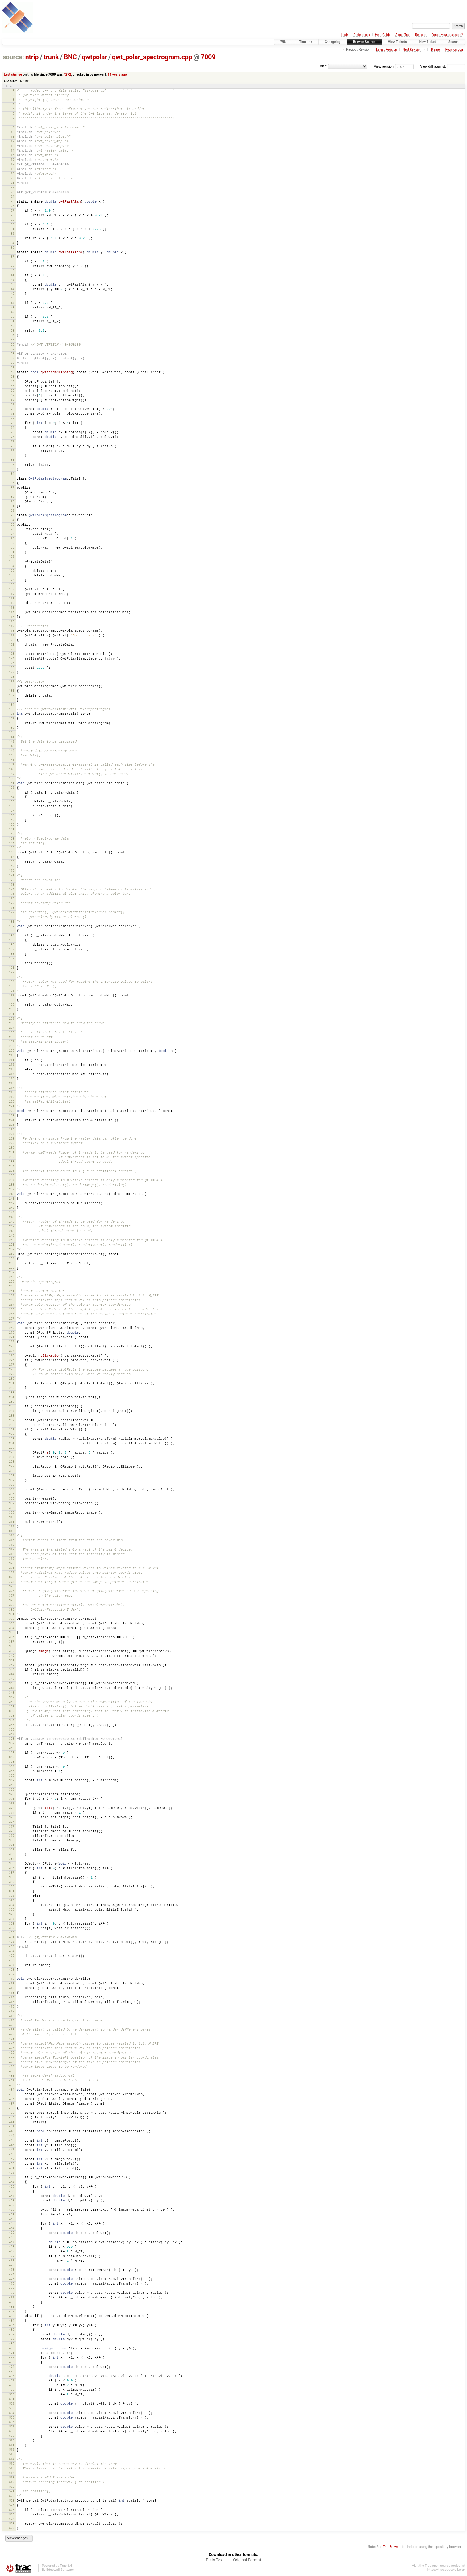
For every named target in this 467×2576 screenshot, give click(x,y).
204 (11, 1027)
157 (11, 810)
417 (11, 2011)
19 (12, 173)
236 (11, 1175)
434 (11, 2089)
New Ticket (427, 42)
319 (11, 1558)
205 (11, 1032)
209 (11, 1050)
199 (11, 1004)
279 (11, 1374)
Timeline (305, 42)
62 (12, 372)
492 (11, 2357)
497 (11, 2380)
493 (11, 2362)
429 (11, 2066)
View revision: (384, 67)
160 (11, 824)
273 (11, 1346)
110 (11, 593)
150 (11, 778)
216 (11, 1083)
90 (12, 501)
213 (11, 1069)
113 (11, 607)
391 (11, 1891)
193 (11, 976)
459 (11, 2205)
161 (11, 829)
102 (11, 556)
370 (11, 1794)
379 (11, 1835)
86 (12, 482)
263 (11, 1300)
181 (11, 921)
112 (11, 603)
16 (12, 159)
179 (11, 912)
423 (11, 2038)
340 (11, 1655)
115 (11, 616)
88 (12, 492)
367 (11, 1780)
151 (11, 783)
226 (11, 1129)
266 (11, 1314)
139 (11, 727)
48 (12, 307)
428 (11, 2061)
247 (11, 1226)
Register (421, 34)
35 (12, 247)
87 (12, 487)
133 (11, 700)
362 (11, 1757)
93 (12, 515)
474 (11, 2274)
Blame (435, 49)
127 (11, 672)
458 (11, 2200)
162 (11, 834)
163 (11, 838)
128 (11, 676)
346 (11, 1683)
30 (12, 224)
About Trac (402, 34)
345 (11, 1678)
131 (11, 690)
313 (11, 1531)
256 (11, 1267)
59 (12, 358)
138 (11, 723)
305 (11, 1494)
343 (11, 1669)
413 (11, 1992)
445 (11, 2140)
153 (11, 792)
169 (11, 866)
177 (11, 903)
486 (11, 2329)
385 (11, 1863)
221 (11, 1106)
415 (11, 2002)
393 (11, 1900)
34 (12, 243)
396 (11, 1914)
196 (11, 990)
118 (11, 630)
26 (12, 205)
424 (11, 2043)
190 (11, 963)
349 (11, 1697)
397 (11, 1918)
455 (11, 2186)
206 (11, 1037)
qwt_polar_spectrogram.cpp (152, 57)
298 (11, 1461)
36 (12, 252)
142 (11, 741)
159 (11, 820)
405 (11, 1955)
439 (11, 2112)
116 (11, 621)
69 (12, 404)
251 (11, 1244)
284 (11, 1397)
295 (11, 1447)
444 (11, 2135)
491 (11, 2352)
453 (11, 2177)
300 (11, 1470)
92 (12, 510)
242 (11, 1203)
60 (12, 362)
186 (11, 944)
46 (12, 298)
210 (11, 1055)
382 (11, 1849)
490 (11, 2348)
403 (11, 1946)
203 (11, 1023)
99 (12, 543)
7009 (208, 57)
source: (13, 57)
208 (11, 1046)
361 (11, 1752)
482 (11, 2311)
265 (11, 1309)
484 (11, 2320)
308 (11, 1508)
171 (11, 875)
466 (11, 2237)
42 (12, 279)
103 (11, 561)
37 (12, 256)
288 (11, 1415)
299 (11, 1466)
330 (11, 1609)
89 (12, 496)
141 (11, 737)
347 (11, 1688)
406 (11, 1960)
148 (11, 769)
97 (12, 533)
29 (12, 219)
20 (12, 178)
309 (11, 1512)
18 (12, 168)
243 (11, 1207)
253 (11, 1253)
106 (11, 575)
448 (11, 2154)
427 (11, 2057)
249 (11, 1235)
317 (11, 1549)
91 (12, 506)
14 (12, 150)
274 (11, 1350)
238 (11, 1184)
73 (12, 423)
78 (12, 446)
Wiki (283, 42)
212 (11, 1064)
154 (11, 796)
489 (11, 2343)
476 (11, 2283)
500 (11, 2394)
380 (11, 1840)
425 (11, 2048)
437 (11, 2103)
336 (11, 1637)
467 (11, 2241)
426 (11, 2052)
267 (11, 1318)
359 (11, 1743)
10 (12, 132)
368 (11, 1784)
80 (12, 455)
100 (11, 547)
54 (12, 335)
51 (12, 321)
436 (11, 2099)
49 (12, 312)
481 (11, 2306)
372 (11, 1803)
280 (11, 1378)
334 (11, 1628)
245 (11, 1217)
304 (11, 1489)
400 (11, 1932)
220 (11, 1101)
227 (11, 1134)
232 (11, 1156)
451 (11, 2168)
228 (11, 1138)
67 (12, 395)
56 (12, 344)
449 (11, 2158)
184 (11, 935)
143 (11, 746)
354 (11, 1720)
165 (11, 847)
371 (11, 1798)
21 (12, 182)
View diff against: (442, 67)
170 (11, 870)
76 (12, 436)
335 (11, 1632)
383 (11, 1854)
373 (11, 1808)
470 (11, 2255)
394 (11, 1905)
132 (11, 695)
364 (11, 1766)
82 (12, 464)
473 (11, 2269)
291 (11, 1429)
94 (12, 519)
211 (11, 1060)
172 (11, 880)
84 (12, 473)
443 (11, 2131)
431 (11, 2075)
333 (11, 1623)
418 (11, 2015)
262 (11, 1295)
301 (11, 1475)
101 (11, 552)
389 (11, 1881)
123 (11, 653)
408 (11, 1969)
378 (11, 1831)
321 (11, 1567)
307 (11, 1503)
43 (12, 284)
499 (11, 2389)
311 (11, 1521)
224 (11, 1120)
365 (11, 1771)
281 (11, 1383)
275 (11, 1355)
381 (11, 1844)
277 (11, 1364)
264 (11, 1304)
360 (11, 1747)
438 (11, 2108)
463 (11, 2223)
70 (12, 409)
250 (11, 1240)
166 (11, 852)
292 (11, 1434)
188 (11, 953)
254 (11, 1258)
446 (11, 2145)
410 (11, 1978)
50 (12, 316)
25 (12, 201)
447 (11, 2149)
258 (11, 1277)
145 (11, 755)
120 (11, 640)
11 (12, 136)
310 (11, 1517)
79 (12, 450)
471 (11, 2260)
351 (11, 1706)
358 (11, 1738)
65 (12, 385)
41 (12, 275)
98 (12, 538)
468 (11, 2246)
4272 (67, 75)
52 (12, 326)
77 (12, 441)
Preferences (361, 34)
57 (12, 349)
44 (12, 289)
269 (11, 1328)
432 (11, 2080)
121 (11, 644)
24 (12, 196)
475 (11, 2279)
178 (11, 907)
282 (11, 1387)
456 (11, 2191)
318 (11, 1554)
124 (11, 658)
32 (12, 233)
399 (11, 1927)
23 (12, 192)
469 (11, 2251)
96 (12, 529)
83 (12, 469)
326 (11, 1591)
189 (11, 958)
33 (12, 238)
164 (11, 843)
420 (11, 2025)
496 (11, 2375)
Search (453, 42)
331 (11, 1614)
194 (11, 981)
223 (11, 1115)
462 (11, 2219)
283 (11, 1392)
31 (12, 229)
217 (11, 1087)
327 (11, 1595)
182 (11, 926)
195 (11, 986)
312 (11, 1526)
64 (12, 381)
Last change (13, 75)
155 (11, 801)
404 (11, 1951)
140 (11, 732)
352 (11, 1711)
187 (11, 949)
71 (12, 413)
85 (12, 478)
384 (11, 1858)
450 (11, 2163)
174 (11, 889)
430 (11, 2071)
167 (11, 856)
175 (11, 893)
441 (11, 2122)
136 (11, 713)
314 (11, 1535)
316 (11, 1544)
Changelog (332, 42)
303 (11, 1484)
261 (11, 1290)
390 (11, 1886)
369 (11, 1789)
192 (11, 972)
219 (11, 1097)
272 (11, 1341)
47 (12, 302)
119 (11, 635)
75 (12, 432)
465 (11, 2232)
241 (11, 1198)
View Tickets (397, 42)
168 (11, 861)
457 (11, 2195)
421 (11, 2029)
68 (12, 399)
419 (11, 2020)
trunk (51, 57)
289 (11, 1420)
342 (11, 1664)
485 (11, 2325)
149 (11, 773)
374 (11, 1812)
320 (11, 1563)
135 (11, 709)
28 (12, 215)
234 (11, 1166)
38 (12, 261)
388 (11, 1877)
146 (11, 759)
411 (11, 1983)
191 (11, 967)
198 (11, 1000)
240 (11, 1194)
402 (11, 1941)
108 (11, 584)
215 (11, 1078)
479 (11, 2297)
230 (11, 1147)
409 (11, 1974)
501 (11, 2399)
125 (11, 662)
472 (11, 2265)
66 (12, 390)
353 (11, 1715)
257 (11, 1272)
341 (11, 1660)
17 (12, 164)
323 (11, 1577)
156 (11, 806)
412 (11, 1988)
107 (11, 579)
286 (11, 1406)
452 (11, 2172)
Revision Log (454, 49)
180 (11, 917)
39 (12, 265)
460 (11, 2209)
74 (12, 427)
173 (11, 884)
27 (12, 210)
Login (345, 34)
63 (12, 376)
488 (11, 2338)
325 (11, 1586)
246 (11, 1221)
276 (11, 1360)
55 (12, 339)
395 (11, 1909)
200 (11, 1009)
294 (11, 1443)
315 (11, 1540)
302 (11, 1480)
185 (11, 940)
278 (11, 1369)
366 (11, 1775)
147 (11, 764)
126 (11, 667)
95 (12, 524)
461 (11, 2214)
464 (11, 2228)
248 (11, 1231)
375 (11, 1817)
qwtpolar (94, 57)
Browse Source (364, 42)
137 (11, 718)
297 (11, 1457)
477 (11, 2288)
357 (11, 1734)
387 (11, 1872)
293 (11, 1438)
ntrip (32, 57)
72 (12, 418)
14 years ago (117, 75)
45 (12, 293)
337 (11, 1641)
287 (11, 1411)
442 (11, 2126)
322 (11, 1572)
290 (11, 1424)
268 (11, 1323)
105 (11, 570)
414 (11, 1997)
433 (11, 2085)
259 (11, 1281)
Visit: (323, 66)
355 (11, 1725)
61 (12, 367)
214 (11, 1073)
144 (11, 750)
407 (11, 1965)
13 (12, 146)
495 (11, 2371)
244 (11, 1212)
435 (11, 2094)
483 (11, 2316)
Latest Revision (386, 49)
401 (11, 1937)
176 (11, 898)
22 (12, 187)
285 (11, 1401)
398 (11, 1923)
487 (11, 2334)
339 (11, 1650)
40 (12, 270)
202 (11, 1018)
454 (11, 2182)
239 (11, 1189)
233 (11, 1161)
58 (12, 353)
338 (11, 1646)
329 (11, 1604)
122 (11, 649)
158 (11, 815)
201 (11, 1014)
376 (11, 1822)
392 (11, 1895)
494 (11, 2366)
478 (11, 2292)
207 (11, 1041)
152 (11, 787)
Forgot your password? (447, 34)
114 (11, 612)
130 (11, 686)
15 (12, 155)
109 (11, 589)
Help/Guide (382, 34)
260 (11, 1286)
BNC (70, 57)
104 (11, 566)
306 (11, 1498)
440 (11, 2117)
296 (11, 1452)
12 (12, 141)
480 (11, 2302)
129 (11, 681)
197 (11, 995)
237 (11, 1180)
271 (11, 1336)
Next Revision (412, 49)
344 (11, 1674)
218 (11, 1092)
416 (11, 2006)
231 (11, 1152)
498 (11, 2385)
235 (11, 1170)
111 (11, 598)
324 (11, 1581)
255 (11, 1263)
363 (11, 1761)
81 (12, 459)
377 (11, 1826)
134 (11, 704)
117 (11, 626)
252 (11, 1249)
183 (11, 930)
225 (11, 1124)
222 (11, 1110)
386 (11, 1868)
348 (11, 1692)
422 (11, 2034)
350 (11, 1701)
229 (11, 1143)
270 (11, 1332)
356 (11, 1729)
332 (11, 1618)
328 (11, 1600)
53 (12, 330)
